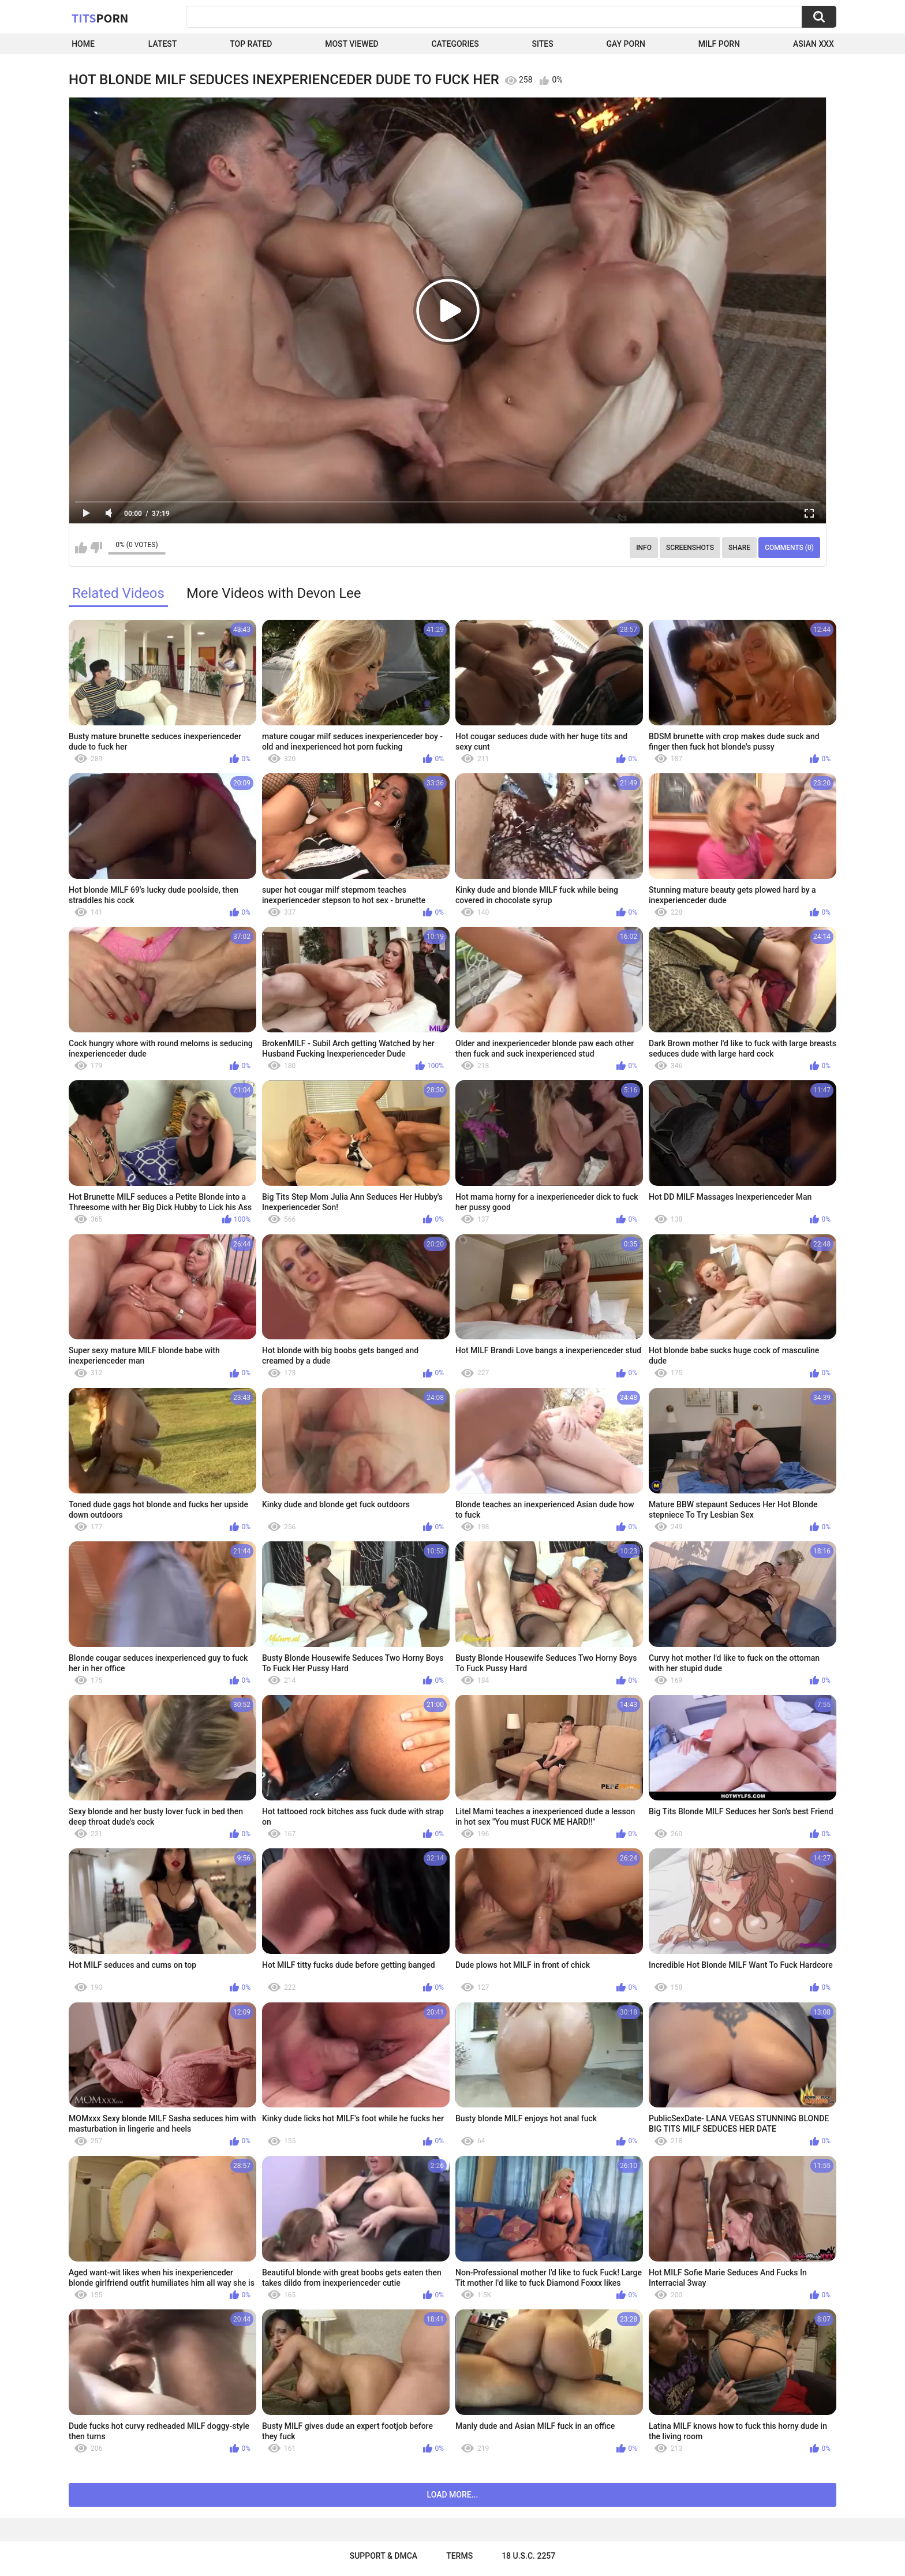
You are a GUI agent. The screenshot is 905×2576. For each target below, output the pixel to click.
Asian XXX (813, 43)
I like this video (81, 547)
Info (644, 548)
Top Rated (251, 43)
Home (83, 43)
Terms (459, 2555)
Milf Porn (719, 43)
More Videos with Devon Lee (273, 593)
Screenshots (690, 548)
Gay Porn (626, 43)
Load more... (452, 2494)
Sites (543, 43)
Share (739, 548)
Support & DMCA (383, 2555)
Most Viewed (351, 43)
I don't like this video (96, 547)
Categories (454, 43)
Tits (100, 18)
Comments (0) (789, 548)
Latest (162, 43)
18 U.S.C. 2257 (528, 2555)
